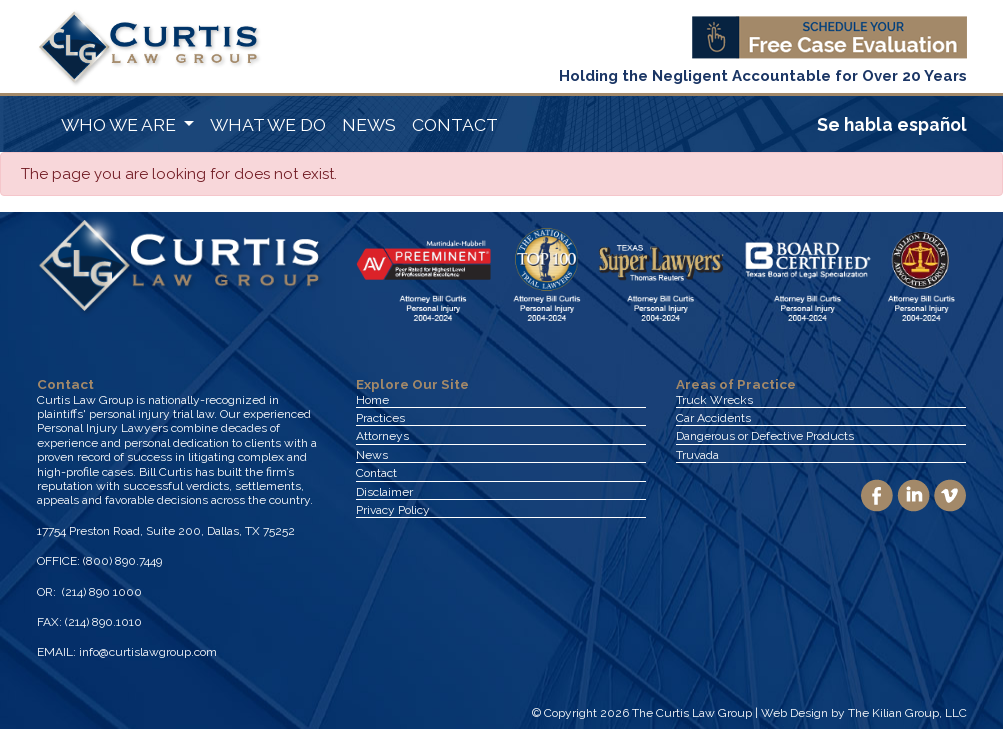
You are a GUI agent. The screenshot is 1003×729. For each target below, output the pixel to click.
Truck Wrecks (714, 400)
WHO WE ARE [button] (120, 124)
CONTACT (455, 124)
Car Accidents (713, 418)
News (372, 455)
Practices (380, 418)
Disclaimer (384, 492)
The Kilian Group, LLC (907, 713)
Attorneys (382, 436)
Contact (376, 473)
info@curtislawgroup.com (148, 652)
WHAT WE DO (268, 124)
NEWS (369, 124)
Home (372, 400)
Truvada (697, 455)
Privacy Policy (393, 510)
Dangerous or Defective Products (765, 436)
